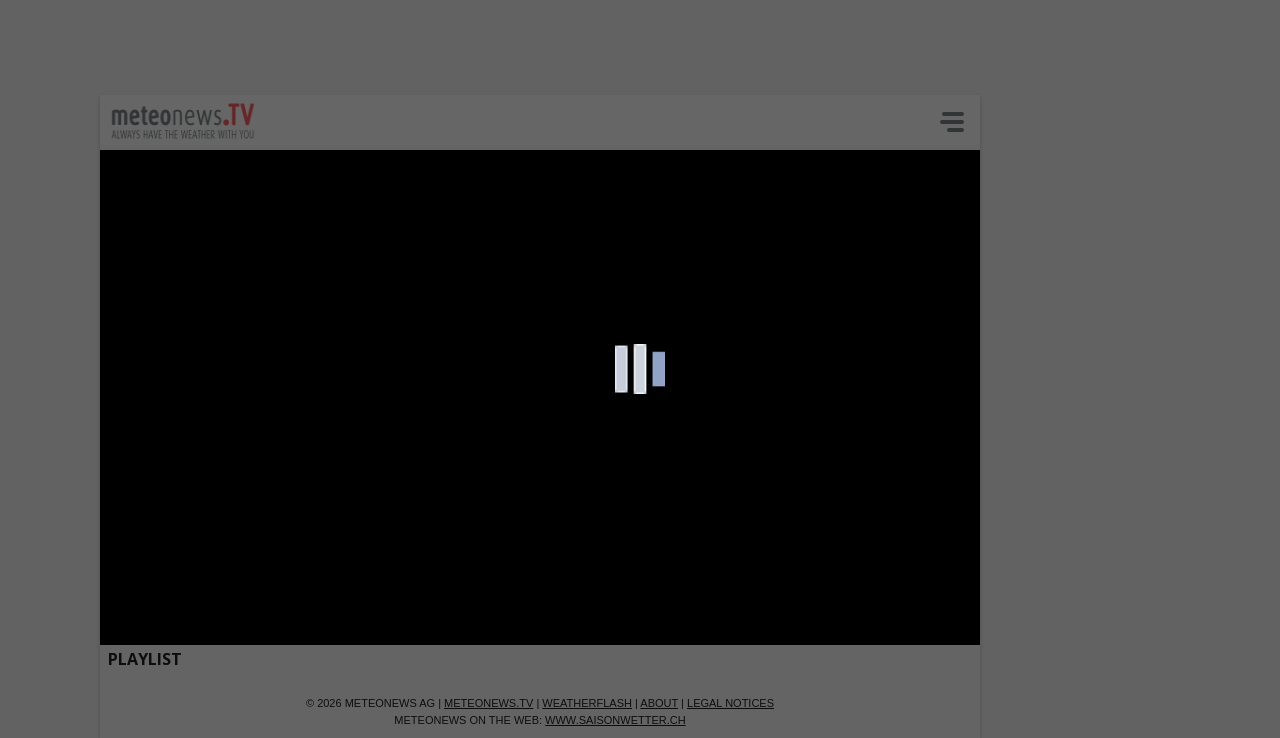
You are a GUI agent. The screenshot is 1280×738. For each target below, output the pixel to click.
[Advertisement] (485, 45)
